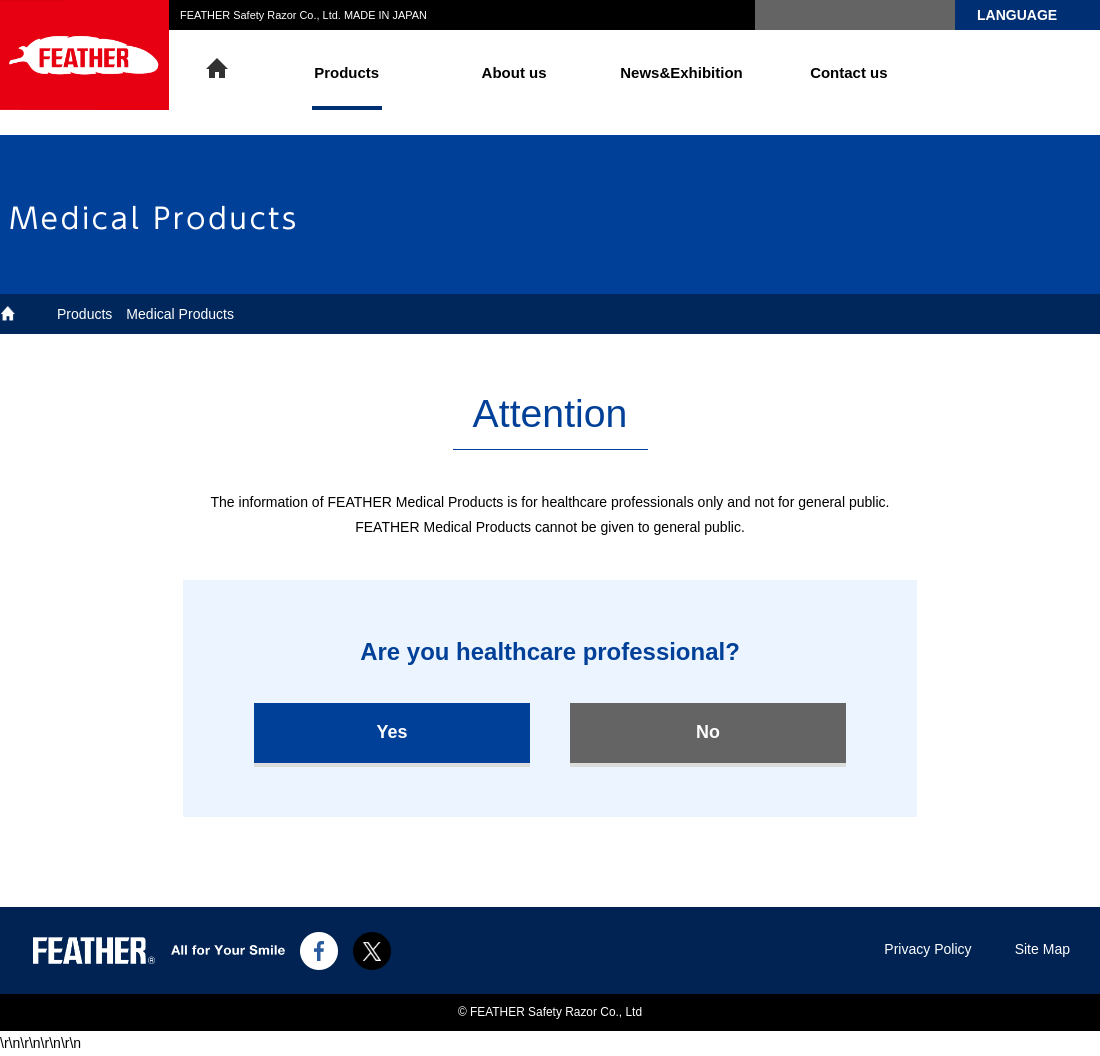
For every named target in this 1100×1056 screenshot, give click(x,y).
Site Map (1042, 949)
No (708, 732)
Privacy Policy (927, 949)
